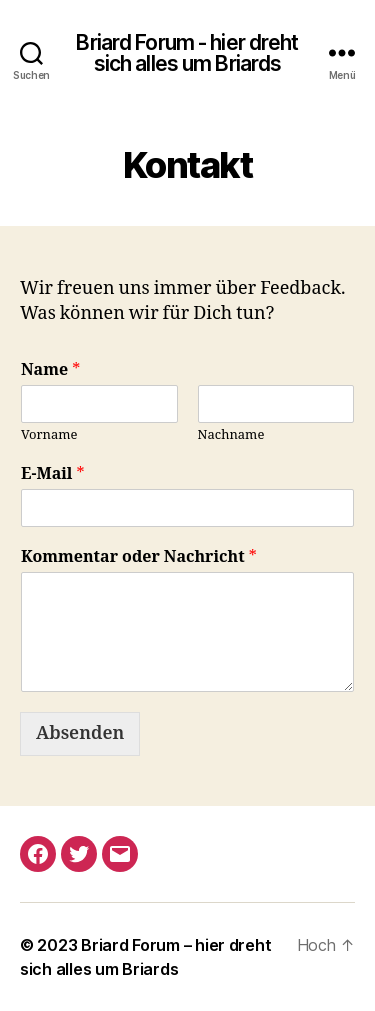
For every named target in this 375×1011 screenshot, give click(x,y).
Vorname (49, 435)
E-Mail (53, 474)
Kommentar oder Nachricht (139, 557)
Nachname (231, 435)
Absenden (80, 733)
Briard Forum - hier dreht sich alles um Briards (187, 53)
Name (50, 370)
